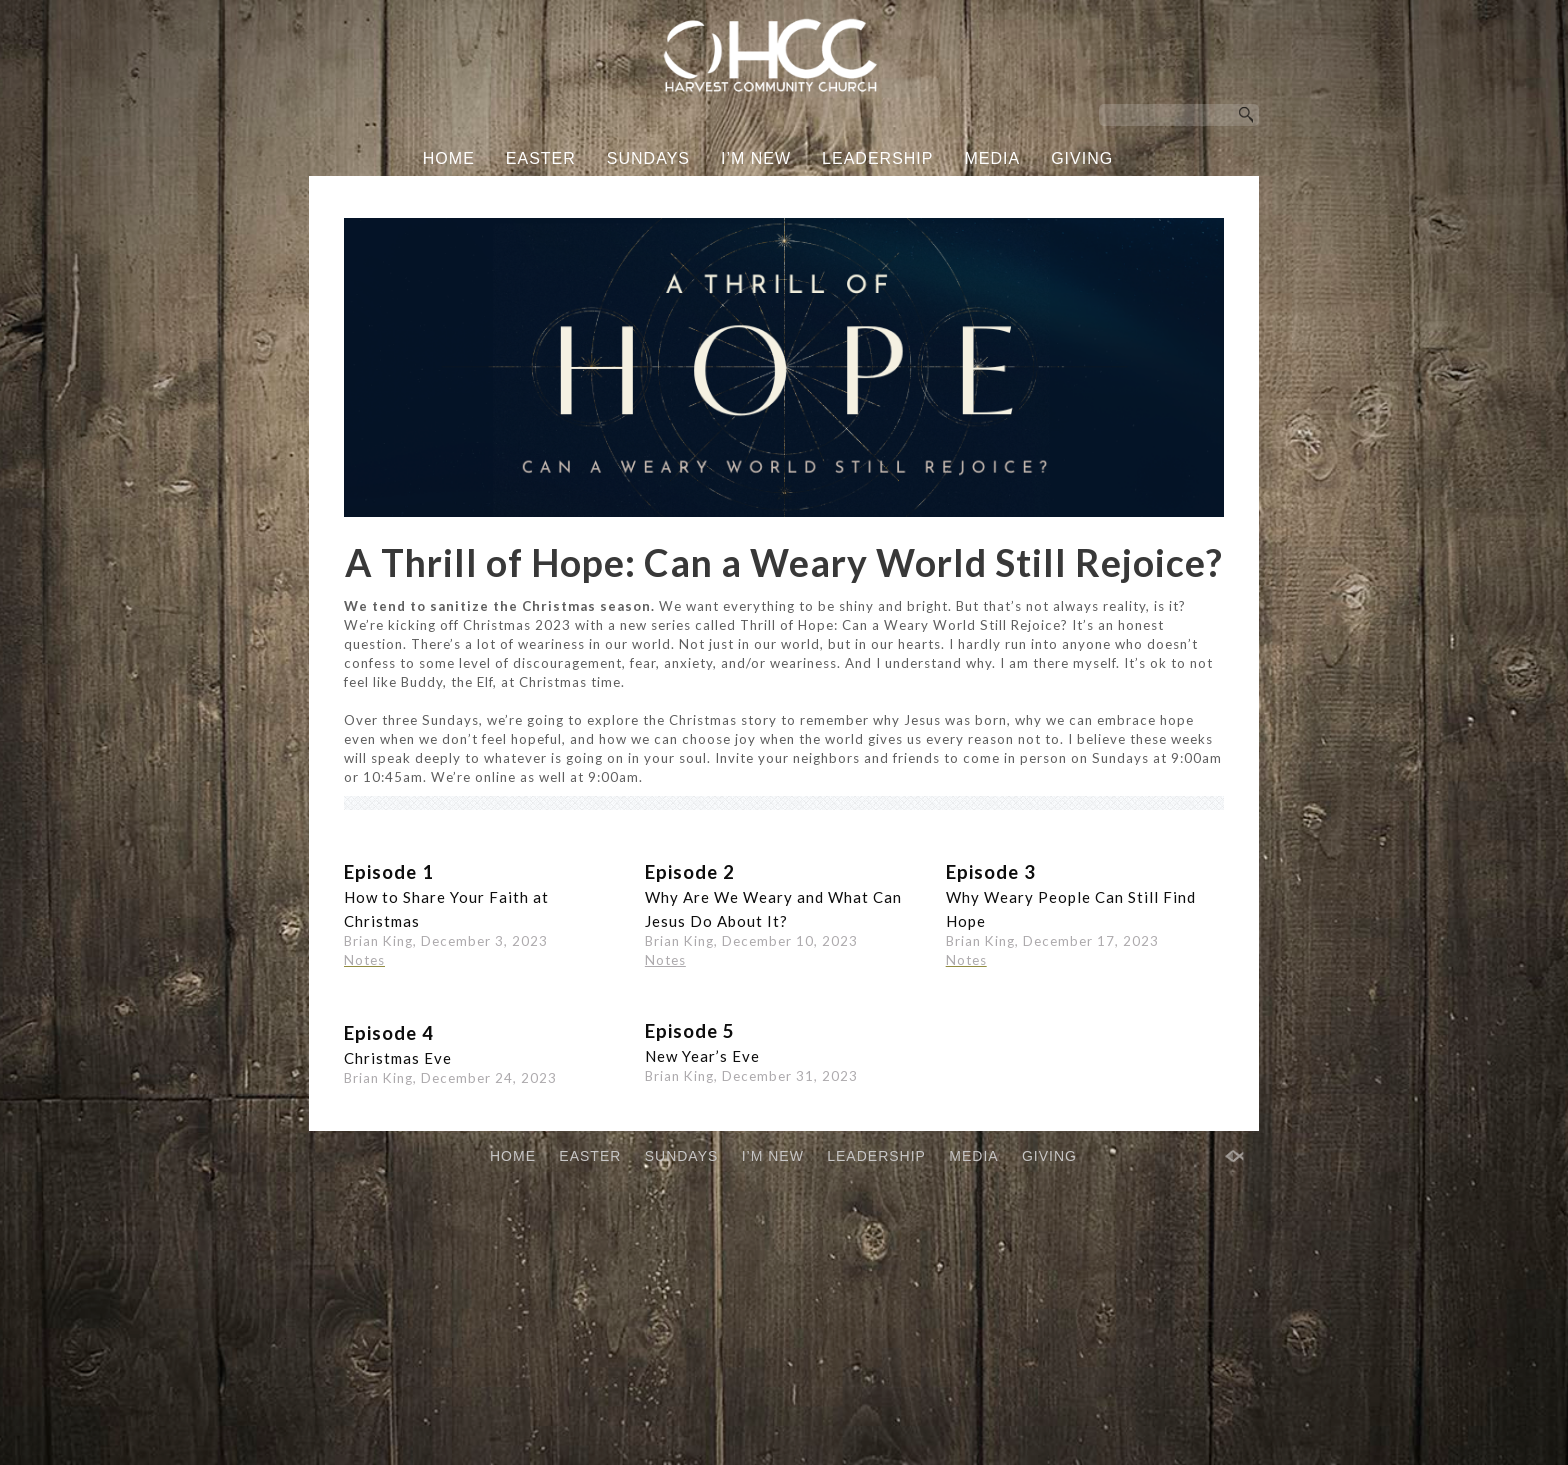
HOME (449, 158)
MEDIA (992, 158)
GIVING (1082, 158)
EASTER (541, 158)
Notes (665, 1102)
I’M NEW (756, 158)
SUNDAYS (648, 158)
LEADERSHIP (877, 158)
